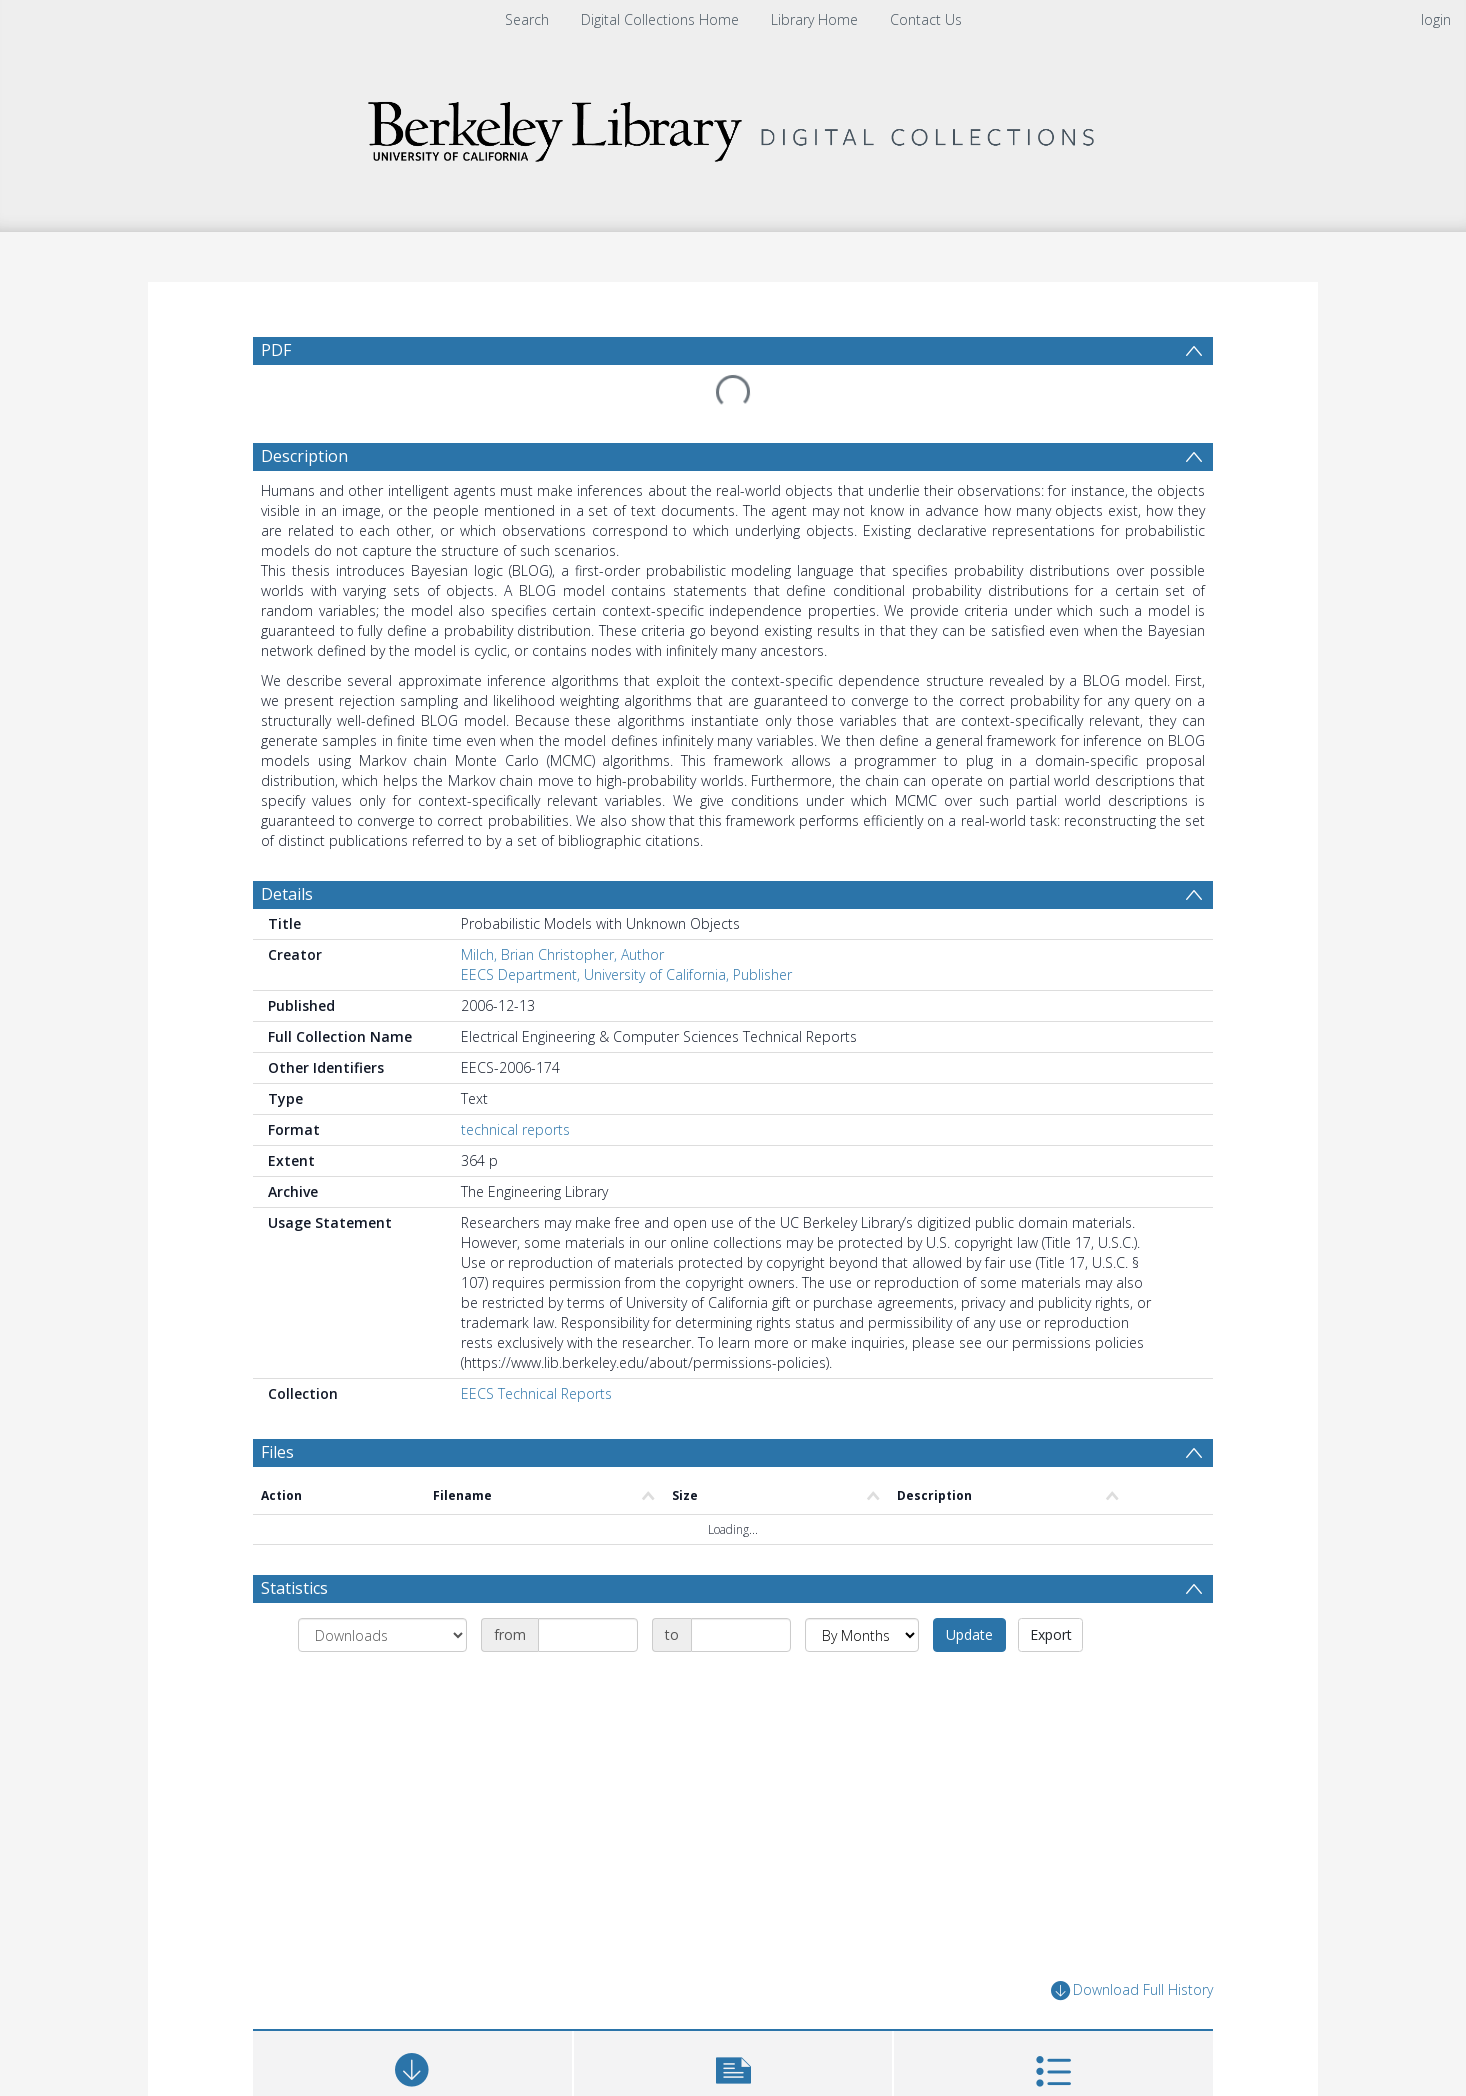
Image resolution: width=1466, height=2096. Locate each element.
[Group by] (382, 1587)
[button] (733, 2031)
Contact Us (926, 19)
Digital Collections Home (660, 19)
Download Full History (1132, 1942)
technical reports (515, 1081)
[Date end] (741, 1587)
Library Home (814, 19)
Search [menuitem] (527, 19)
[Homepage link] (733, 126)
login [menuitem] (1436, 19)
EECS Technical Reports (536, 1345)
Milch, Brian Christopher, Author (562, 906)
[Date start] (588, 1587)
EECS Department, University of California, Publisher (626, 926)
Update (969, 1586)
